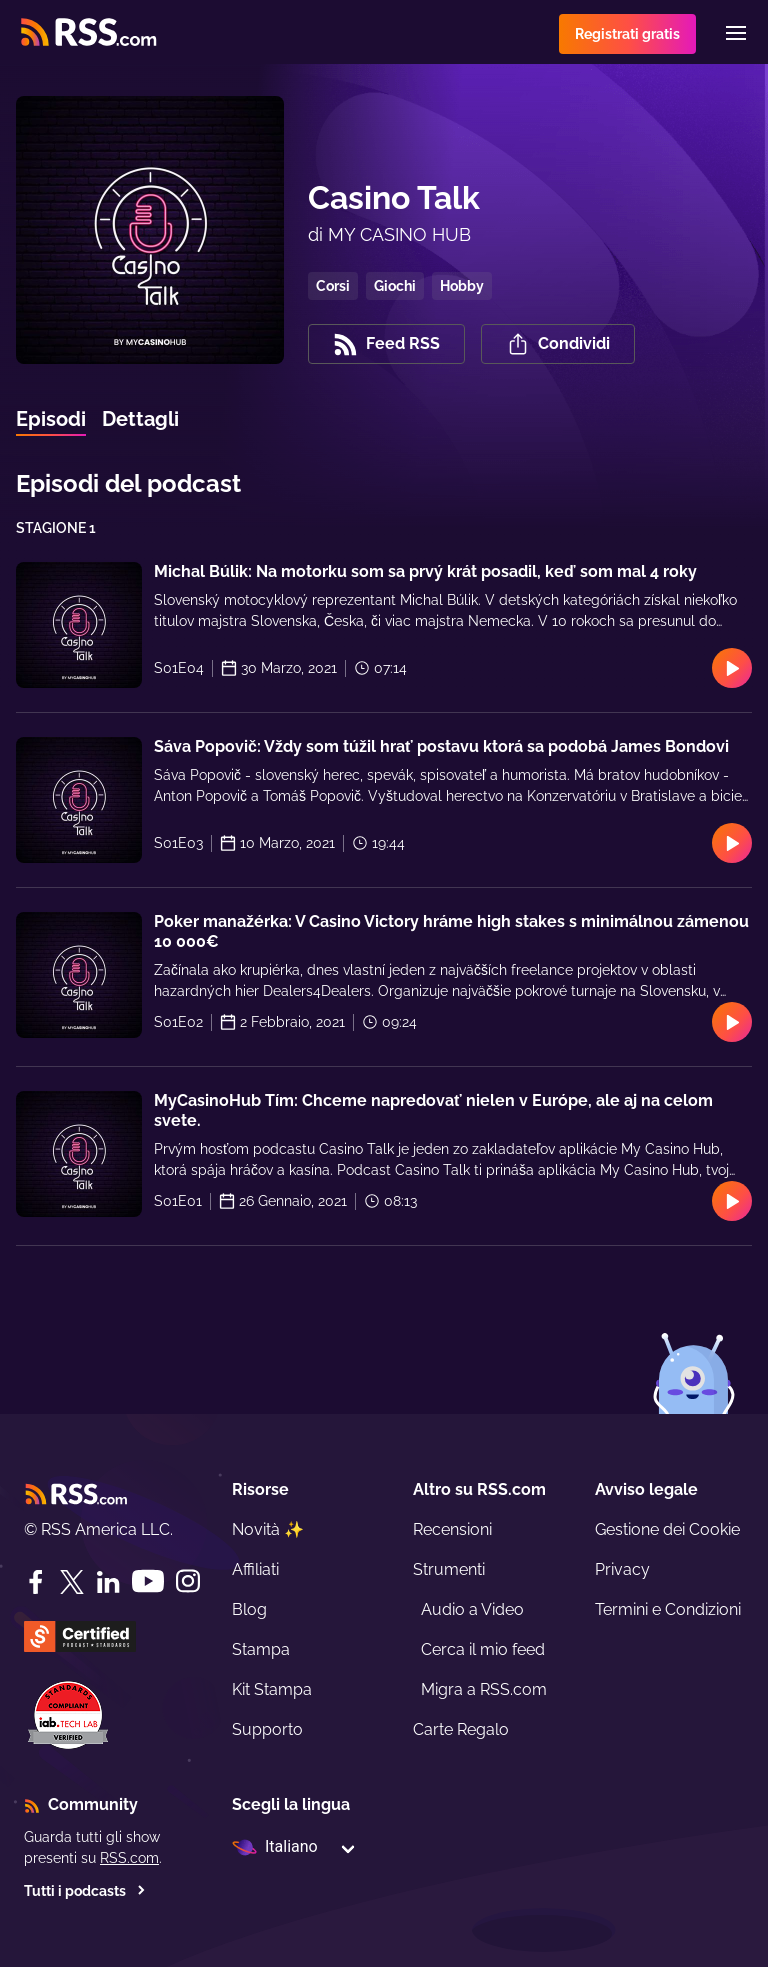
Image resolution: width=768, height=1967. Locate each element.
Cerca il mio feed (483, 1649)
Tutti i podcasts (85, 1891)
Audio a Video (472, 1609)
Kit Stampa (272, 1689)
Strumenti (449, 1569)
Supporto (267, 1729)
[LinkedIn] (108, 1582)
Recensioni (452, 1529)
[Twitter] (72, 1582)
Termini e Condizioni (668, 1609)
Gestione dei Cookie (667, 1529)
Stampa (261, 1649)
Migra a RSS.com (484, 1689)
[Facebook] (36, 1582)
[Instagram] (188, 1581)
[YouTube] (148, 1581)
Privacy (622, 1569)
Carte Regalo (461, 1729)
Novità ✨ (268, 1529)
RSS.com (129, 1858)
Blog (249, 1609)
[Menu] (736, 33)
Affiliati (255, 1569)
